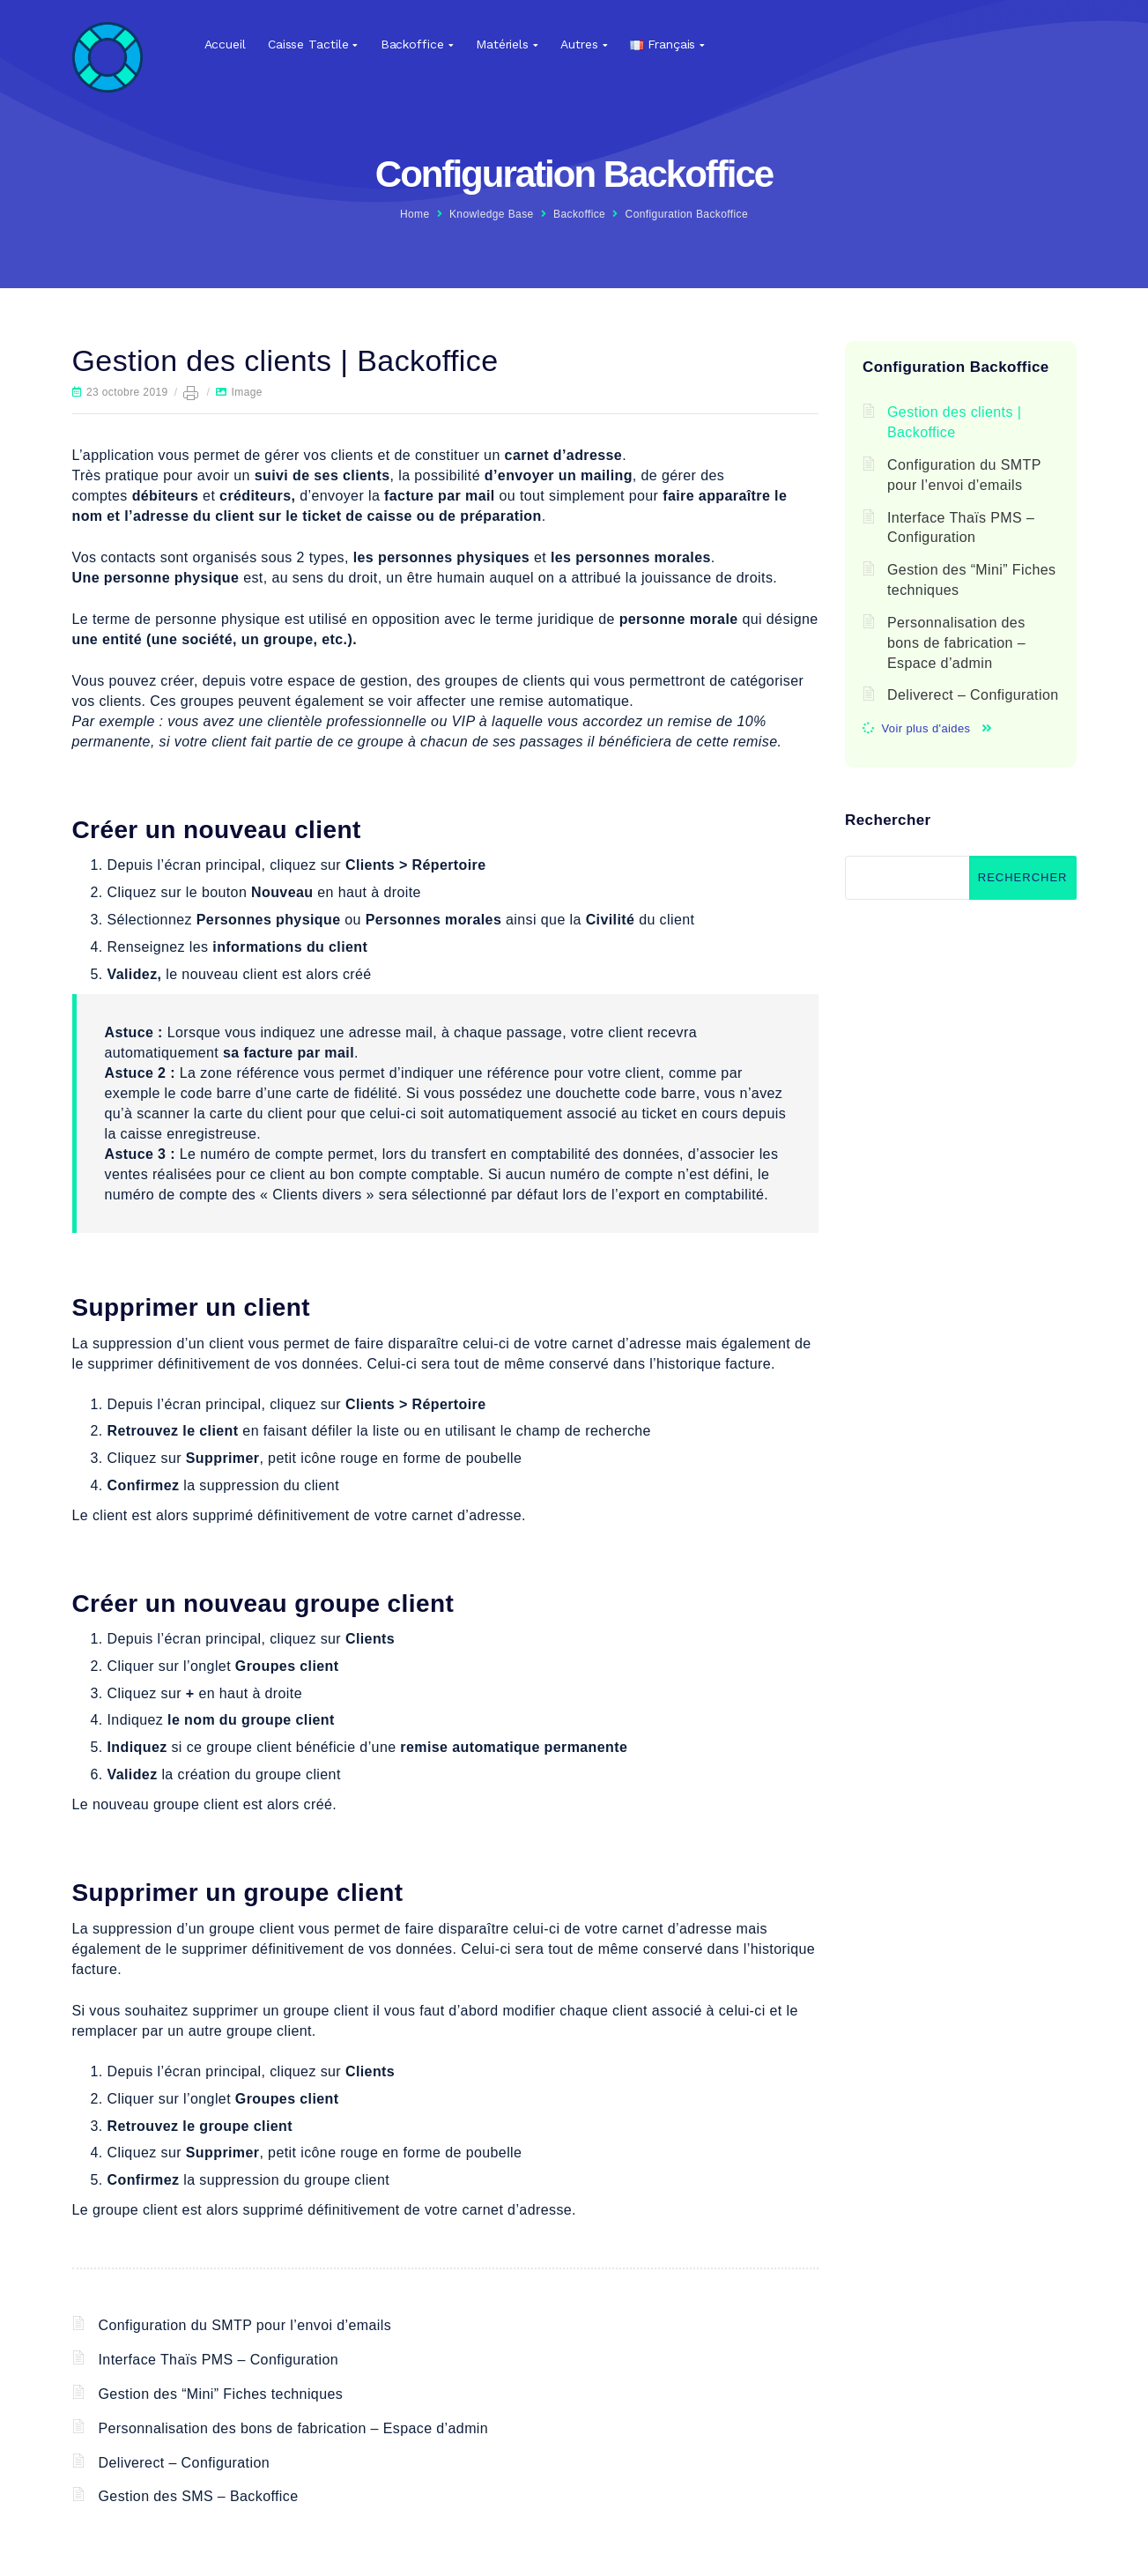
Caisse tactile (308, 44)
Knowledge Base (491, 214)
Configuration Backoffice (687, 214)
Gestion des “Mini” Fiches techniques (221, 2394)
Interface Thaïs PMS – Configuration (219, 2359)
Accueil (225, 44)
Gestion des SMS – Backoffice (199, 2496)
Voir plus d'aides (925, 728)
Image (247, 392)
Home (415, 214)
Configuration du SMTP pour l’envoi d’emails (245, 2325)
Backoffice (412, 44)
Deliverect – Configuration (184, 2462)
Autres (578, 44)
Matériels (502, 44)
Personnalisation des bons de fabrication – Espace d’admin (294, 2428)
